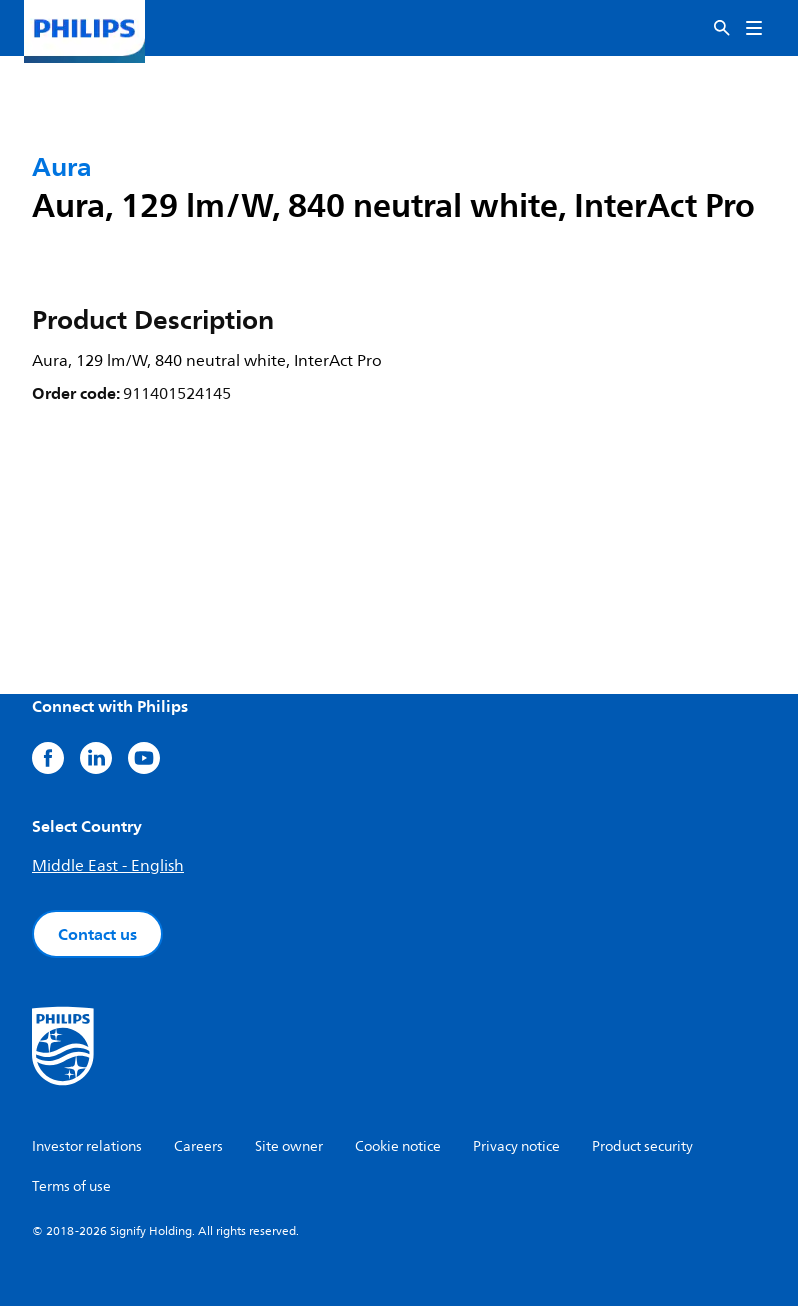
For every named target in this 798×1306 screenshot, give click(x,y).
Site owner (289, 1146)
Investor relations (87, 1146)
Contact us (97, 934)
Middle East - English (108, 866)
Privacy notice (516, 1146)
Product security (642, 1146)
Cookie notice (398, 1146)
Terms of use (71, 1186)
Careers (198, 1146)
